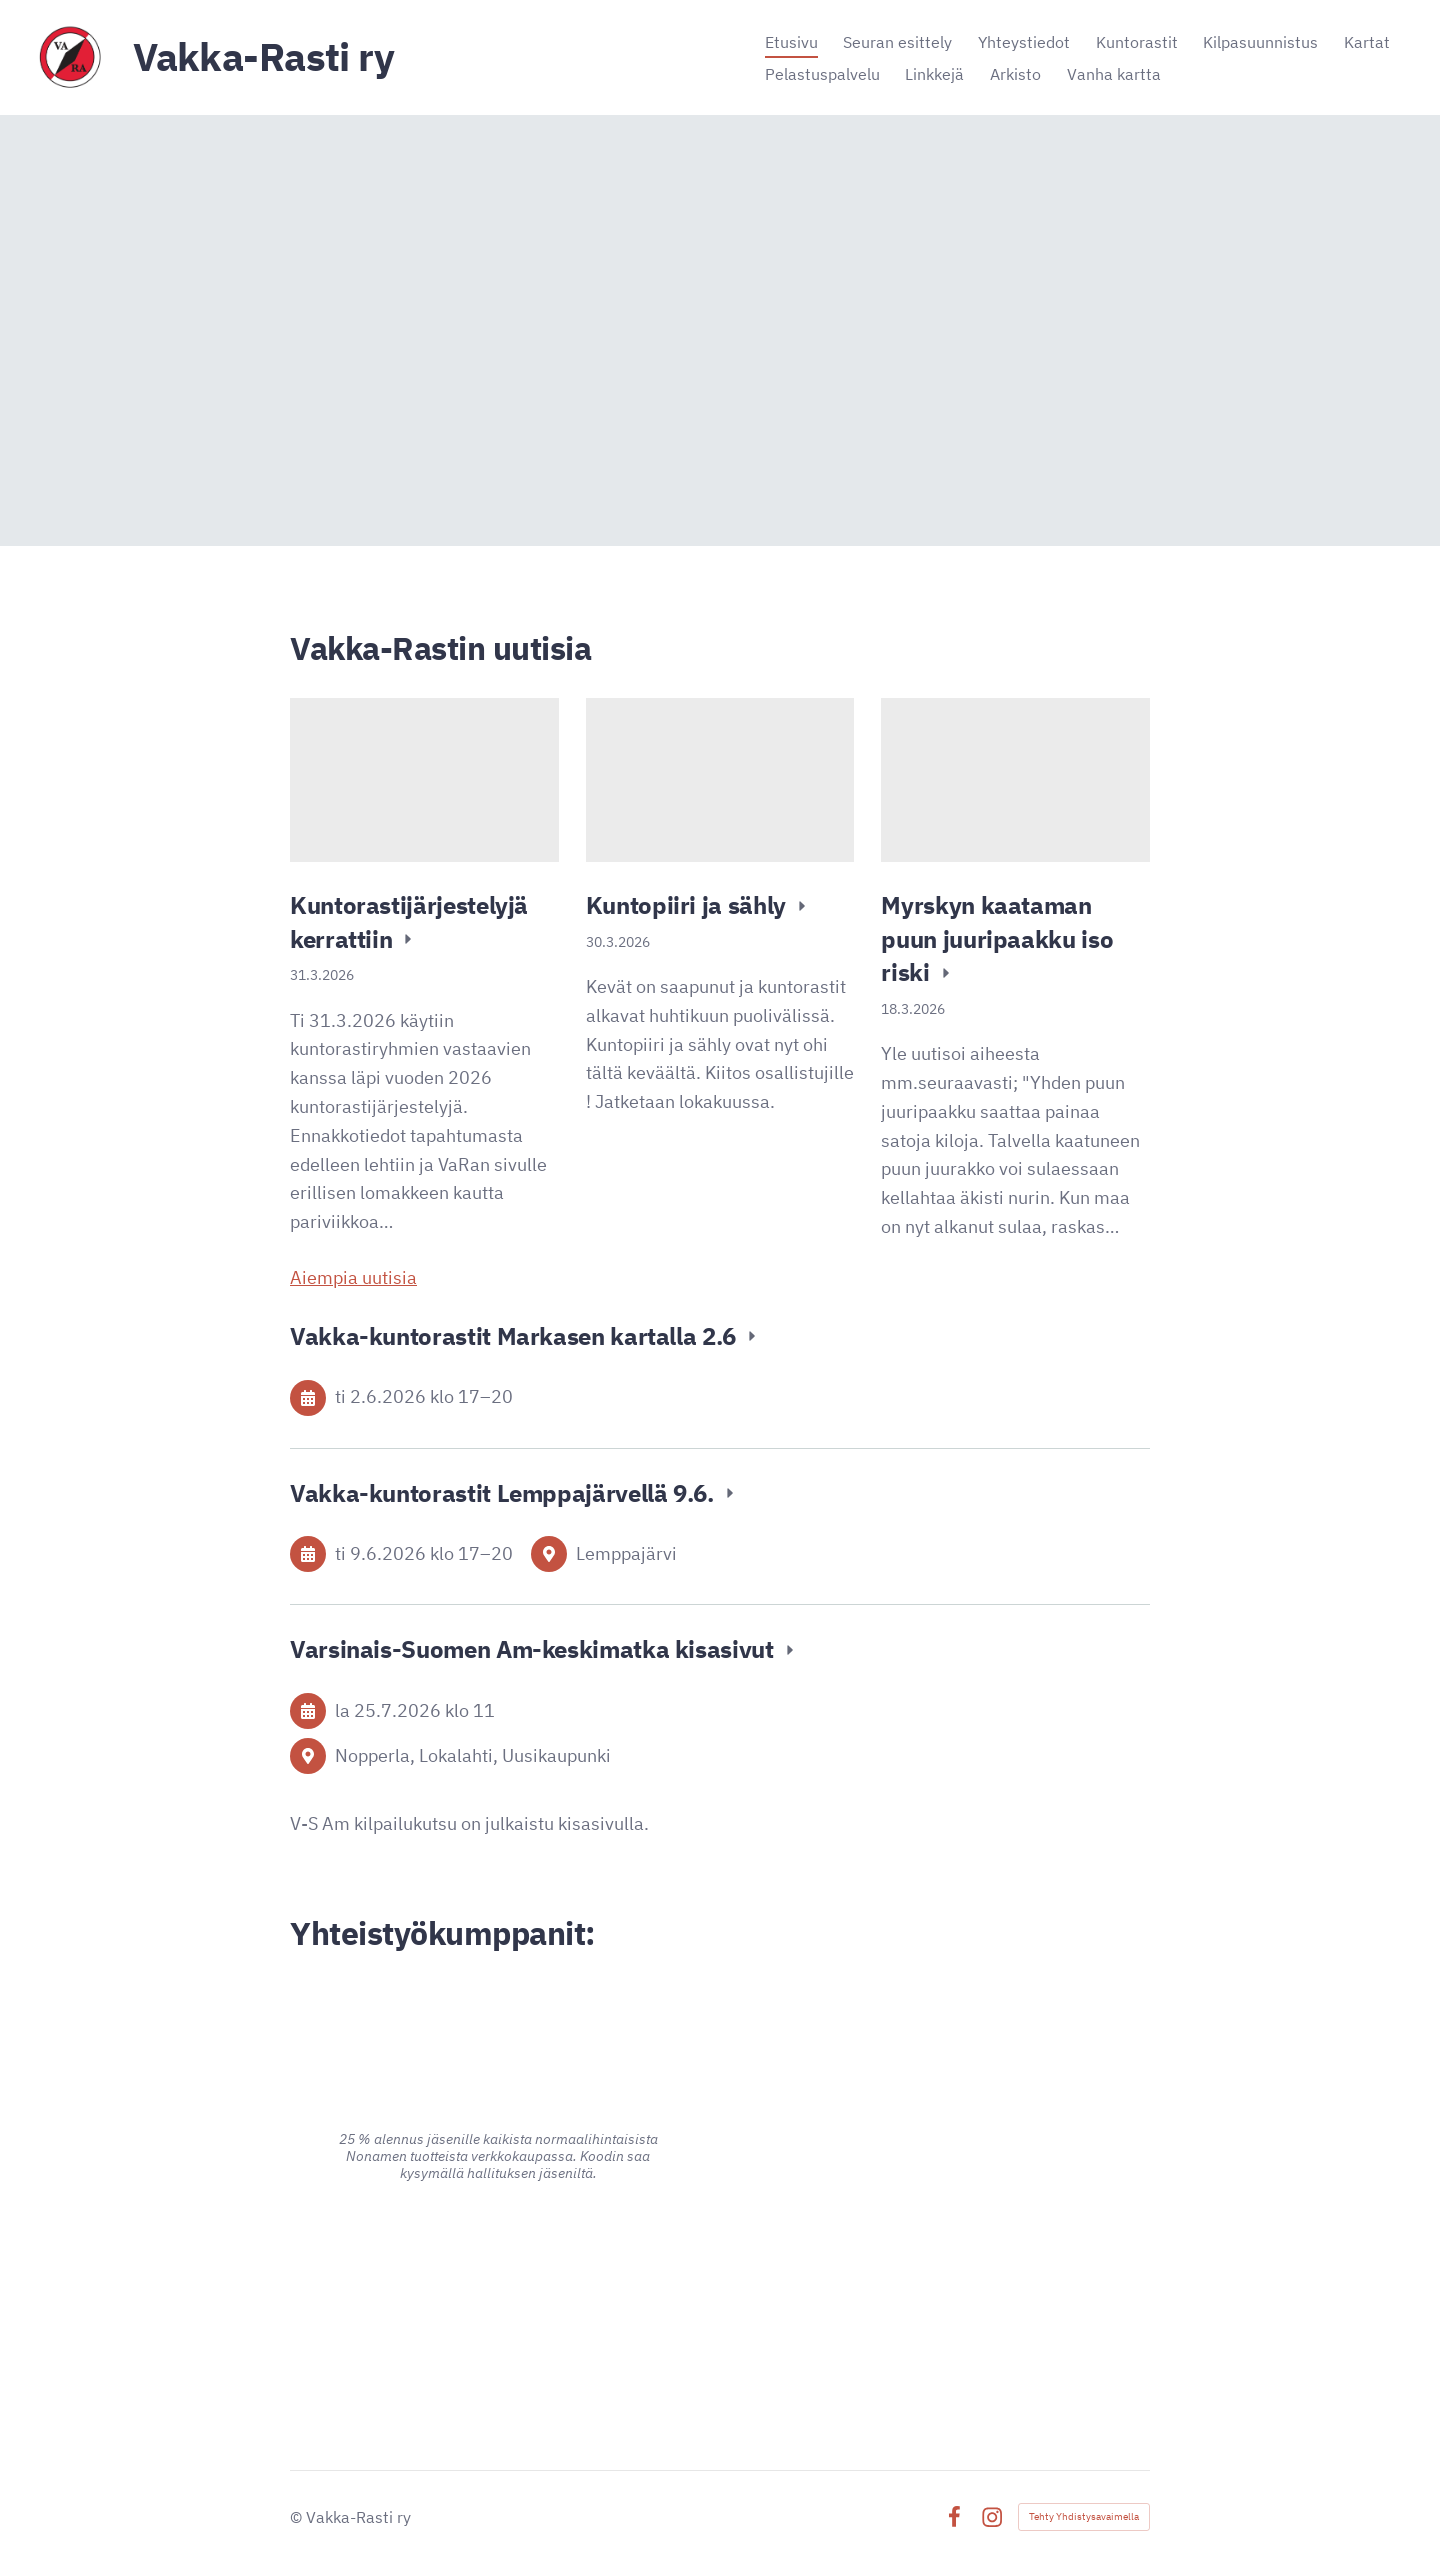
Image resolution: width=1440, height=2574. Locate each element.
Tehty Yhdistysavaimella (1084, 2516)
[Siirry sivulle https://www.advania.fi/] (498, 2282)
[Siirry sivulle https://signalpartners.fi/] (941, 2299)
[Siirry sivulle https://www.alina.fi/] (498, 2024)
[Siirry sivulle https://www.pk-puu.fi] (942, 2103)
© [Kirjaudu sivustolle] (298, 2517)
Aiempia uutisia (353, 1277)
